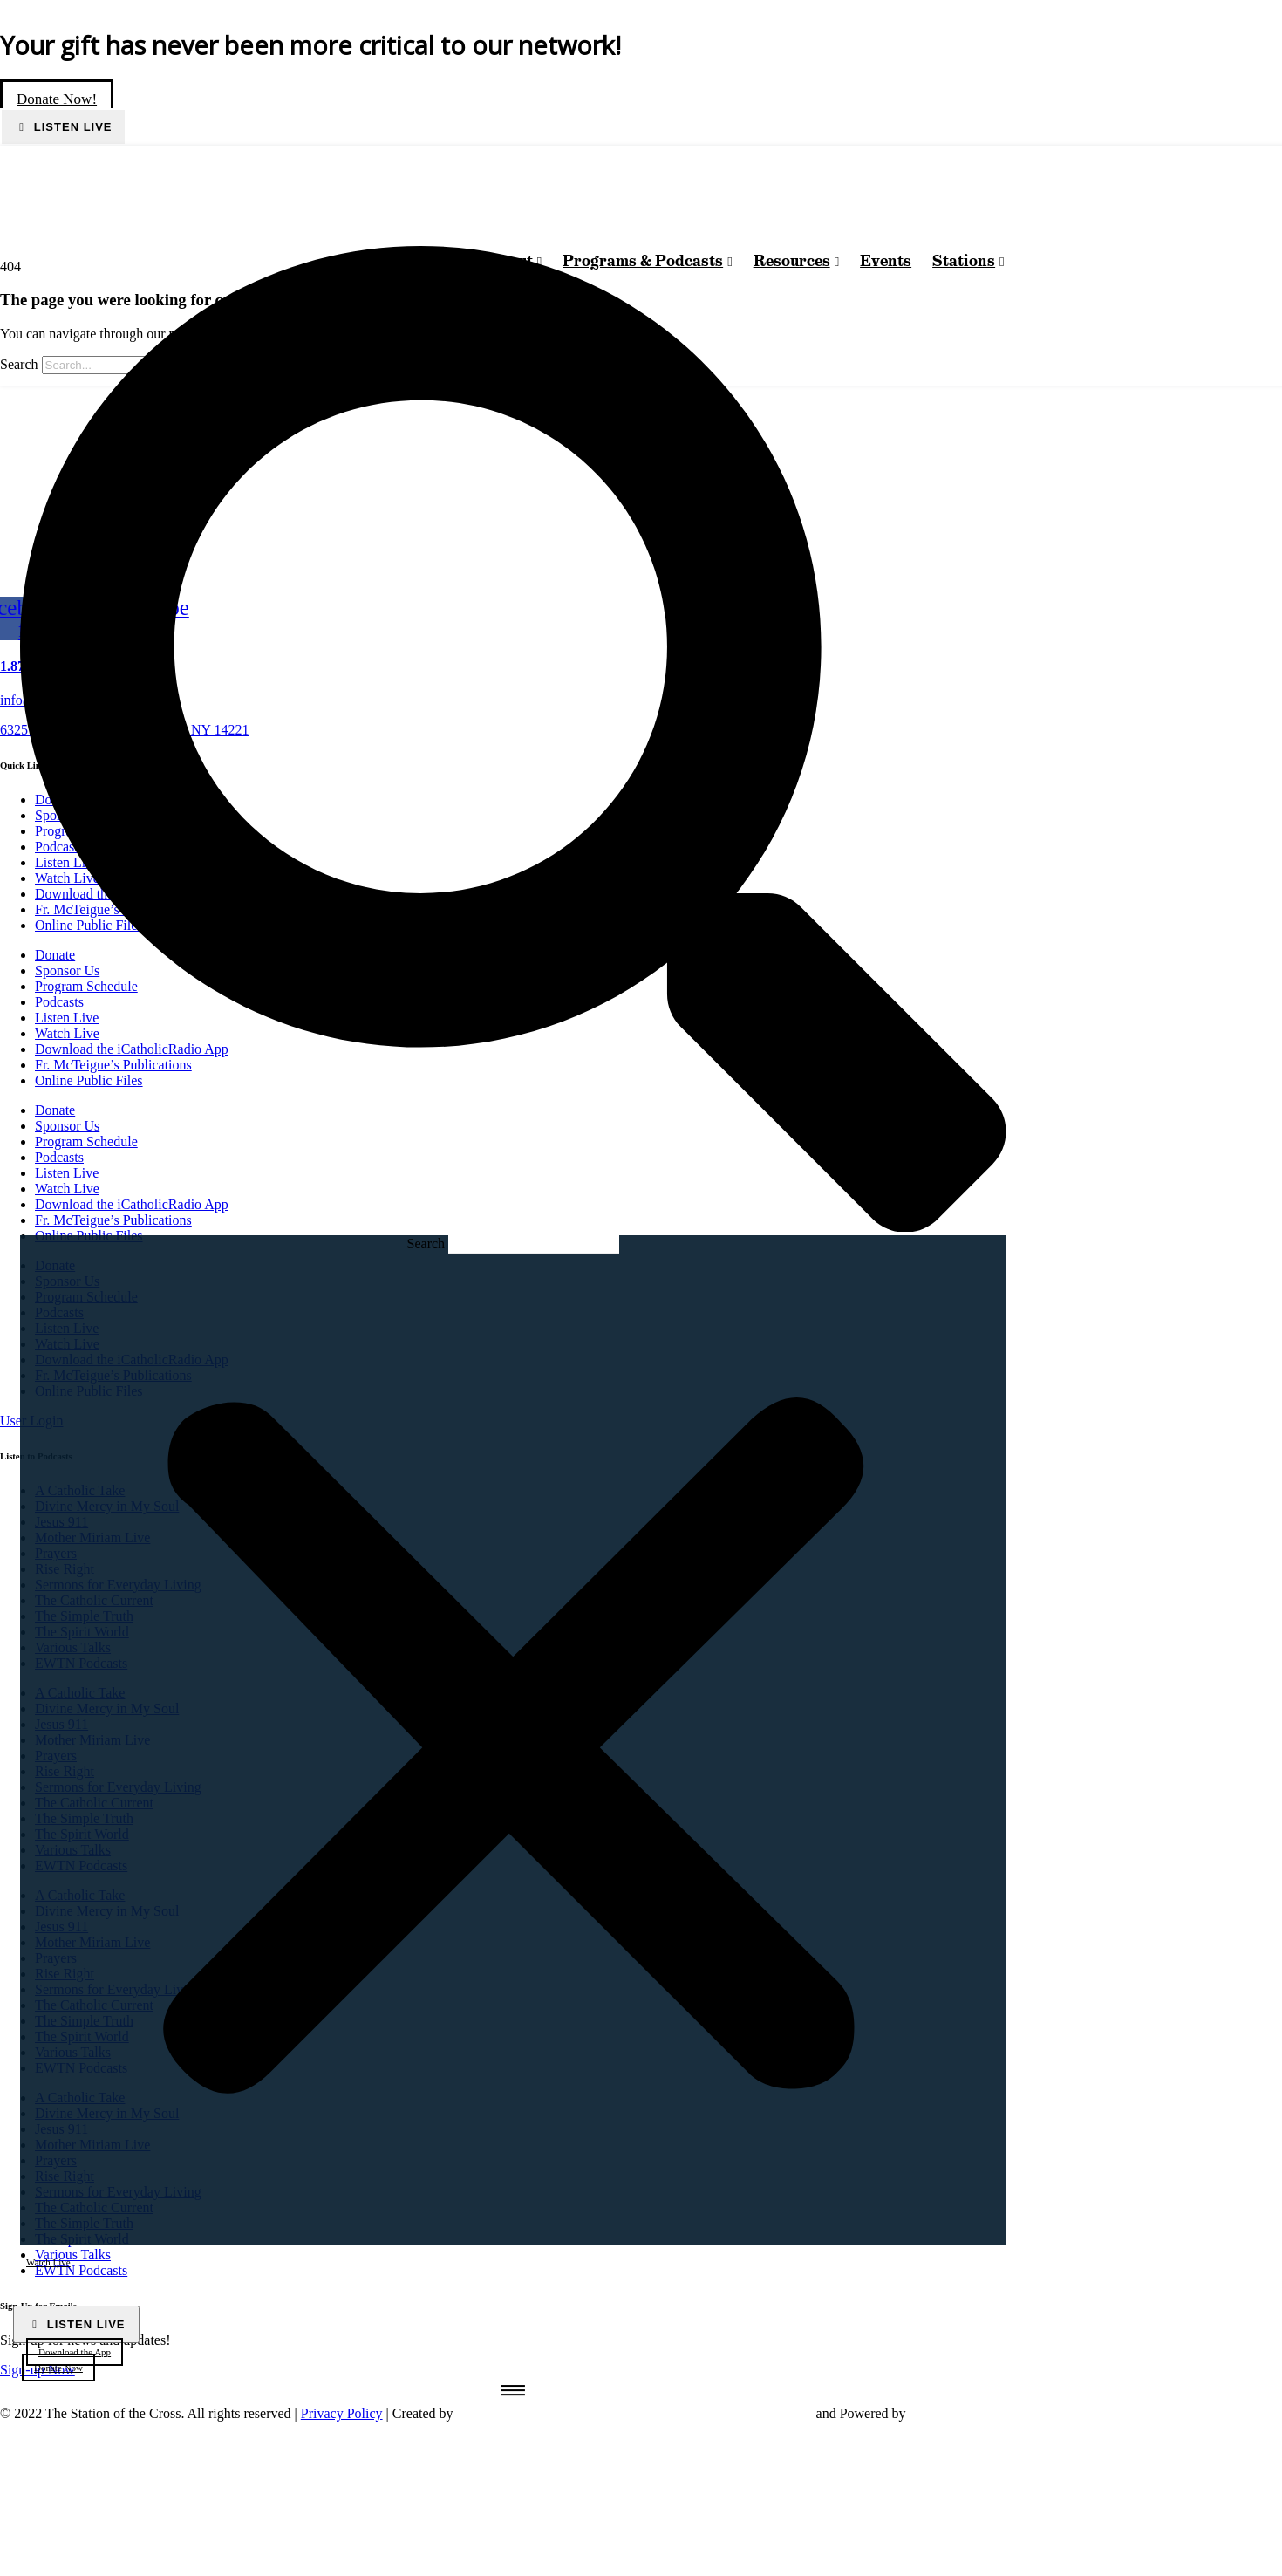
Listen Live (71, 126)
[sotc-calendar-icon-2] (989, 2504)
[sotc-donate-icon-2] (991, 2552)
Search (426, 1243)
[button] (513, 741)
